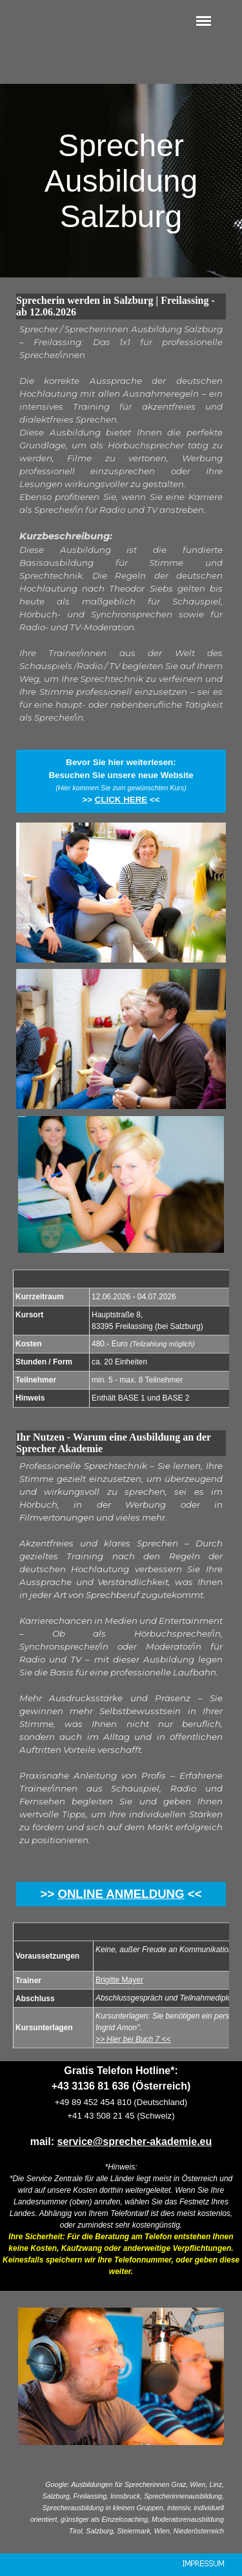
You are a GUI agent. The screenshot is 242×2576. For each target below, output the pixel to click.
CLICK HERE (121, 799)
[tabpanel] (121, 530)
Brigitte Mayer (119, 1979)
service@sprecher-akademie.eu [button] (134, 2141)
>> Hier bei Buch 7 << (133, 2039)
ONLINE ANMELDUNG (120, 1894)
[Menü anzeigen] (204, 21)
